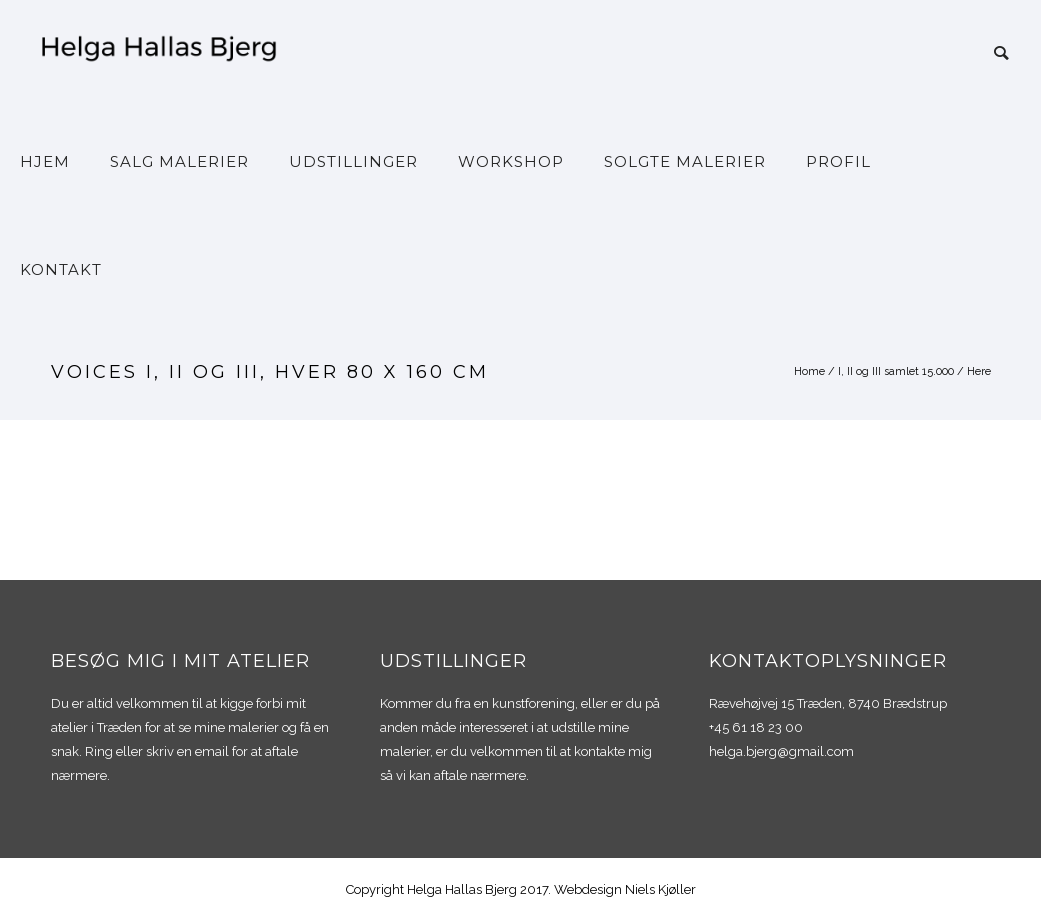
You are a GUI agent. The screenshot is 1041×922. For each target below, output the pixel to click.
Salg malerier (179, 161)
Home (809, 371)
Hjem (45, 161)
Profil (838, 161)
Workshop (511, 161)
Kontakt (61, 269)
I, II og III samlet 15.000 (896, 371)
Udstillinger (353, 161)
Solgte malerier (685, 161)
